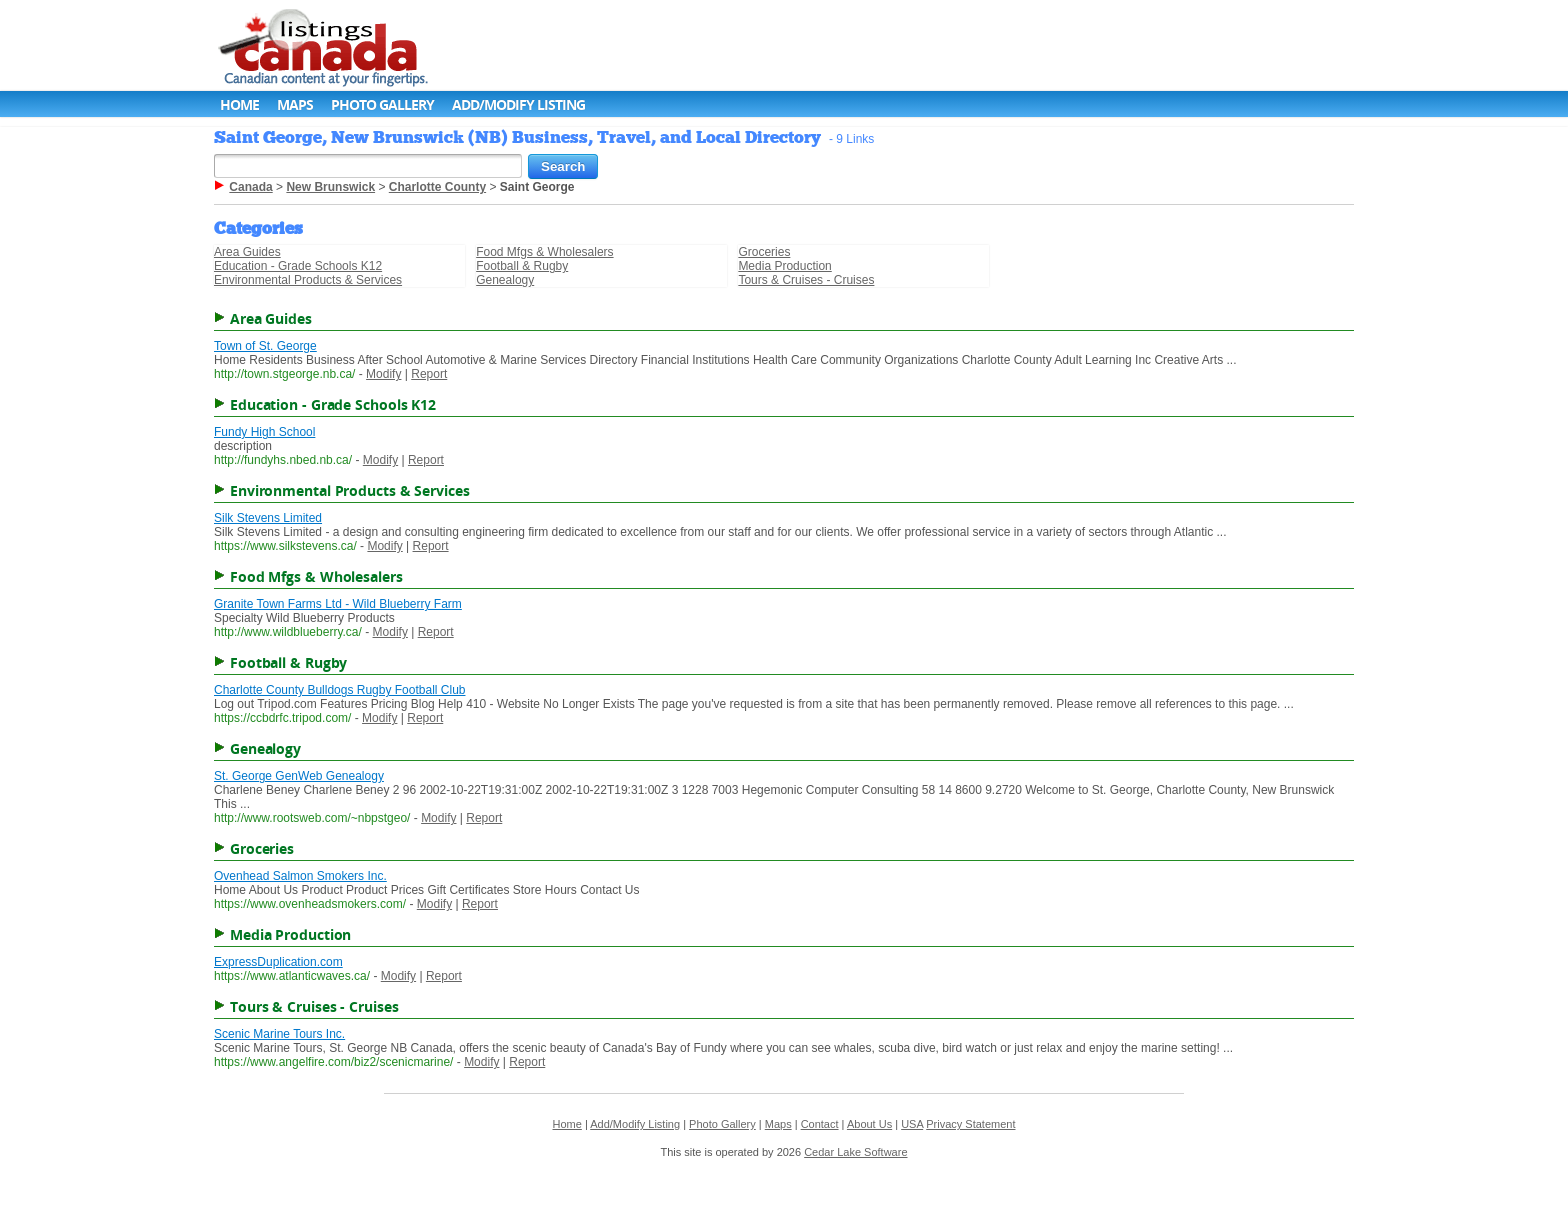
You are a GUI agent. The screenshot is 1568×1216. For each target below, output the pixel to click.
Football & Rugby (522, 266)
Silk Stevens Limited (268, 518)
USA (912, 1124)
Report (429, 374)
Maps (295, 104)
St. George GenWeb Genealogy (299, 776)
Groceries (764, 252)
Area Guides (247, 252)
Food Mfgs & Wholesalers (544, 252)
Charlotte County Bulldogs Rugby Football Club (339, 690)
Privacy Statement (970, 1124)
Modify (383, 374)
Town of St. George (265, 346)
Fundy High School (264, 432)
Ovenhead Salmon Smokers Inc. (300, 876)
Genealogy (505, 280)
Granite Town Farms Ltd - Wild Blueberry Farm (338, 604)
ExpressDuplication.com (278, 962)
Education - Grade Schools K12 (298, 266)
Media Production (784, 266)
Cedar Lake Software (855, 1152)
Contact (820, 1124)
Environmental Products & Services (308, 280)
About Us (869, 1124)
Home (239, 104)
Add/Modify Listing (518, 104)
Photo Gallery (382, 104)
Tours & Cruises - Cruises (806, 280)
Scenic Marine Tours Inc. (279, 1034)
